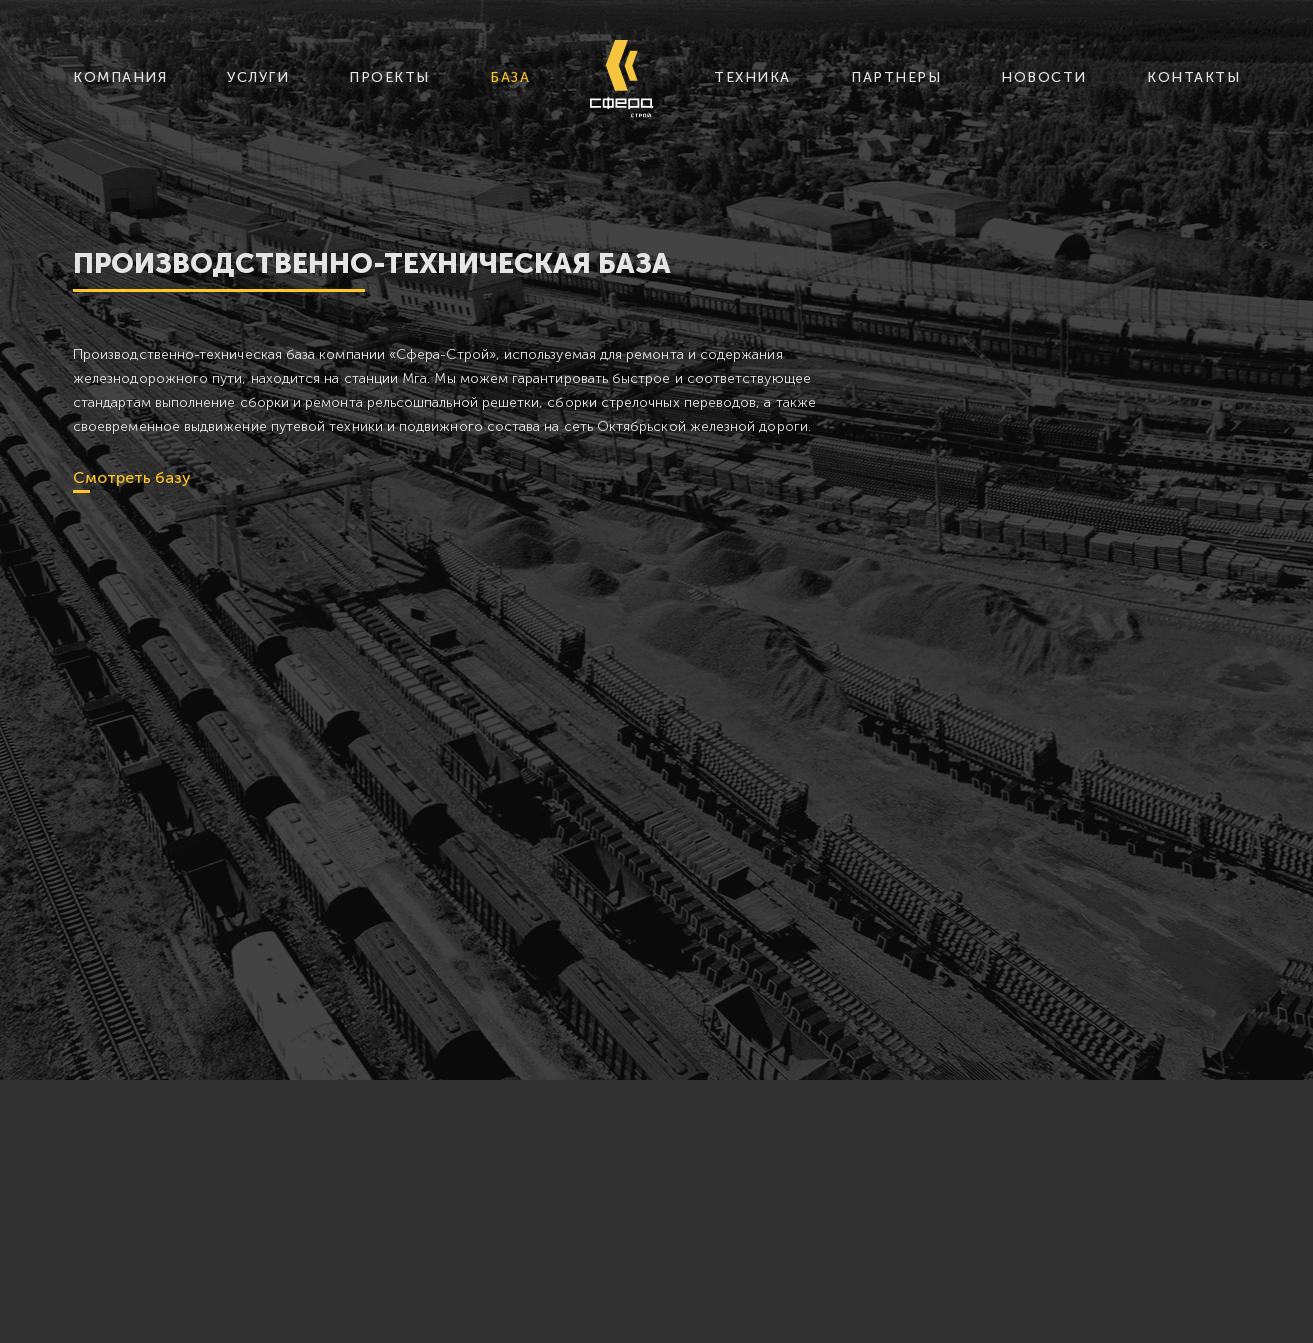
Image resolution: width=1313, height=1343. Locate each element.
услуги (258, 77)
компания (120, 77)
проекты (389, 77)
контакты (1193, 77)
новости (1044, 77)
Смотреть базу (132, 477)
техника (752, 77)
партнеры (896, 77)
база (510, 77)
